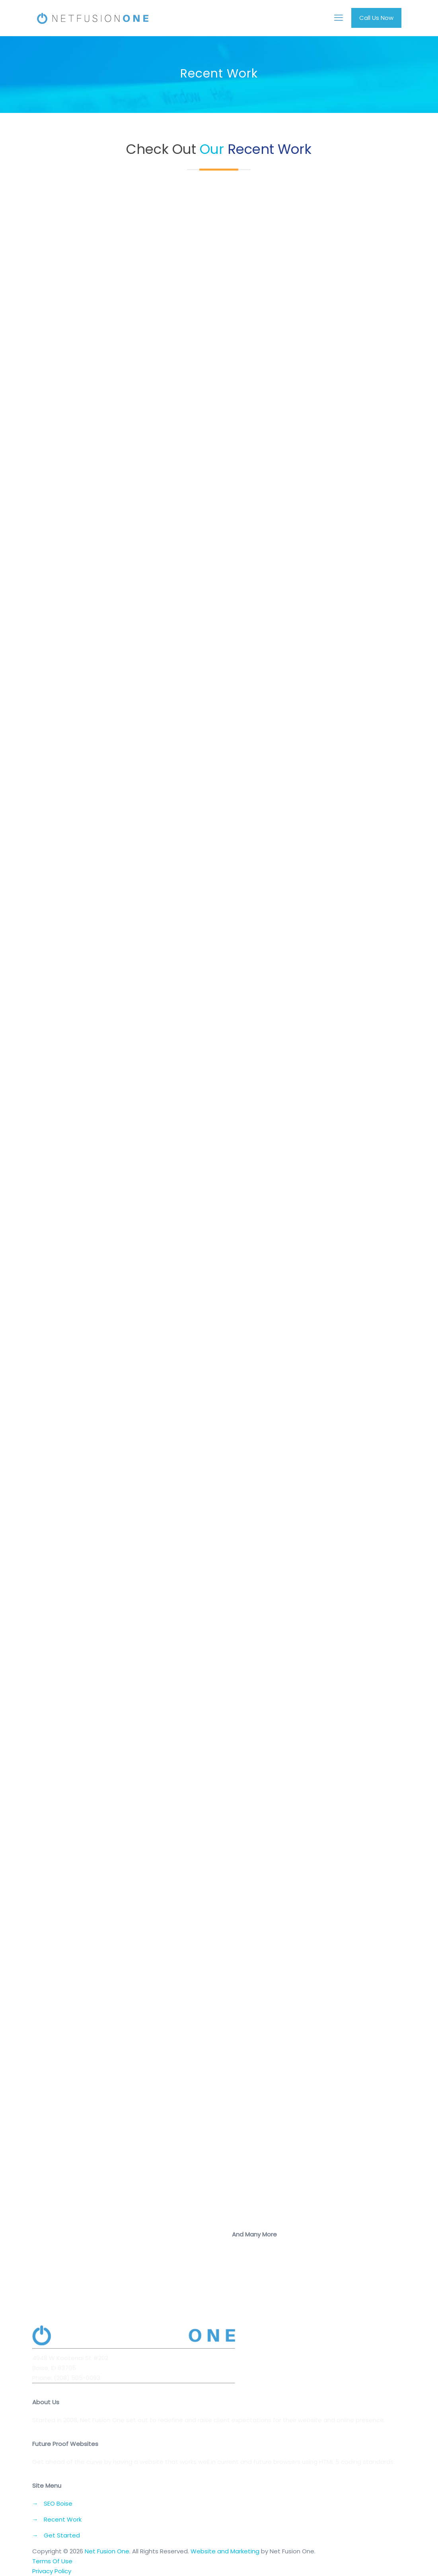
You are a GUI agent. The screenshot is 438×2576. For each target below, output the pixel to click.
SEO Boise (58, 2503)
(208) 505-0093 (77, 2378)
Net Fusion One (107, 2551)
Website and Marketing (225, 2551)
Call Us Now (376, 18)
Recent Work (63, 2519)
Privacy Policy (51, 2571)
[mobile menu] (338, 18)
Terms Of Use (52, 2561)
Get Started (62, 2535)
